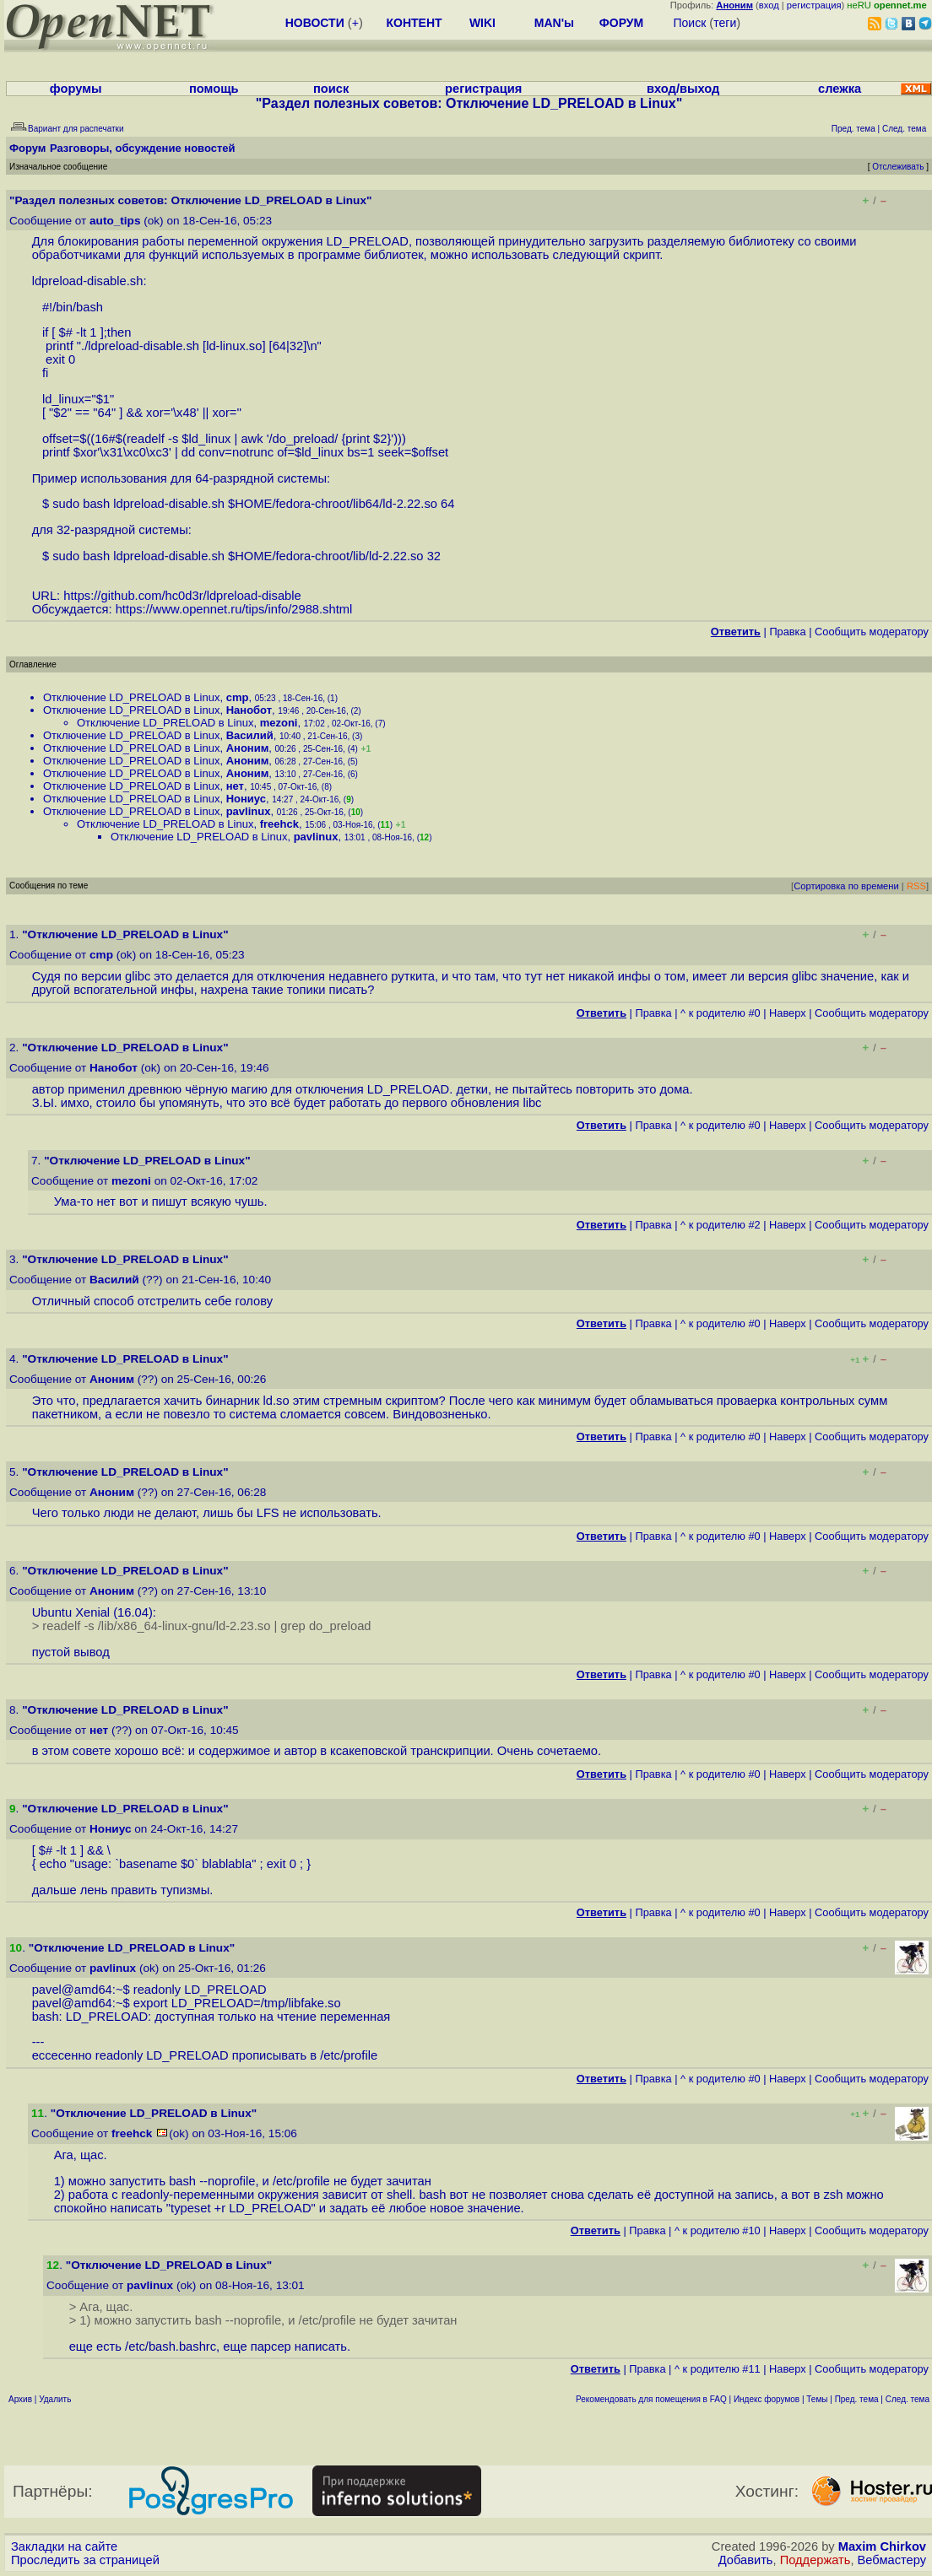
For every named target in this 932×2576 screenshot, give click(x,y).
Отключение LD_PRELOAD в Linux (131, 697)
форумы (76, 88)
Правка (787, 631)
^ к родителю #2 (720, 1224)
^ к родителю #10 (718, 2230)
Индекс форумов (766, 2399)
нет (235, 786)
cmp (237, 697)
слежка (839, 88)
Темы (816, 2399)
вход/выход (683, 88)
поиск (331, 88)
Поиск (689, 23)
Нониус (246, 798)
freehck (279, 824)
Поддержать (815, 2560)
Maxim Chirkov (882, 2546)
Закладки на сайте (64, 2546)
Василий (250, 735)
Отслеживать (898, 166)
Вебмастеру (892, 2560)
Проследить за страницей (85, 2560)
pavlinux (248, 811)
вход (769, 5)
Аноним (247, 748)
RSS (916, 886)
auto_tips (114, 220)
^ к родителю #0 (720, 1013)
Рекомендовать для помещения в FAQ (651, 2399)
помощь (214, 88)
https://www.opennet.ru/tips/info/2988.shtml (234, 609)
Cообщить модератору (872, 631)
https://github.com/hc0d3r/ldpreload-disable (182, 595)
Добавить (745, 2560)
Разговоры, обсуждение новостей (143, 148)
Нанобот (249, 710)
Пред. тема (857, 2399)
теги (724, 23)
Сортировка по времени (846, 886)
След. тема (907, 2399)
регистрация (814, 5)
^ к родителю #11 (718, 2369)
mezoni (279, 722)
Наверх (787, 1013)
